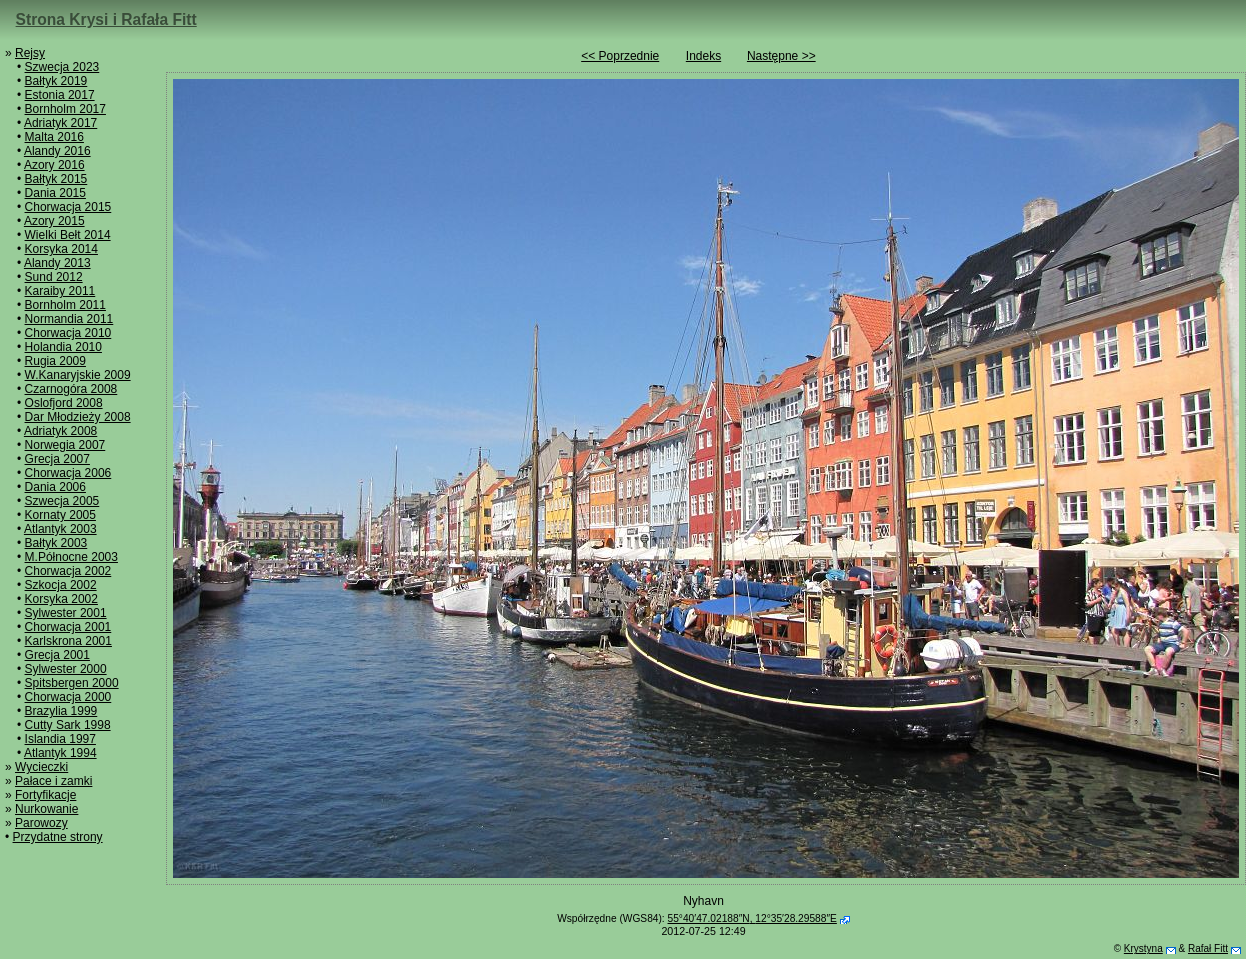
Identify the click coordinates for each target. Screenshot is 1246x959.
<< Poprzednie (620, 56)
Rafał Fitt (1208, 948)
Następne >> (781, 56)
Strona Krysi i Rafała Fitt (106, 19)
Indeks (703, 56)
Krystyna (1143, 948)
